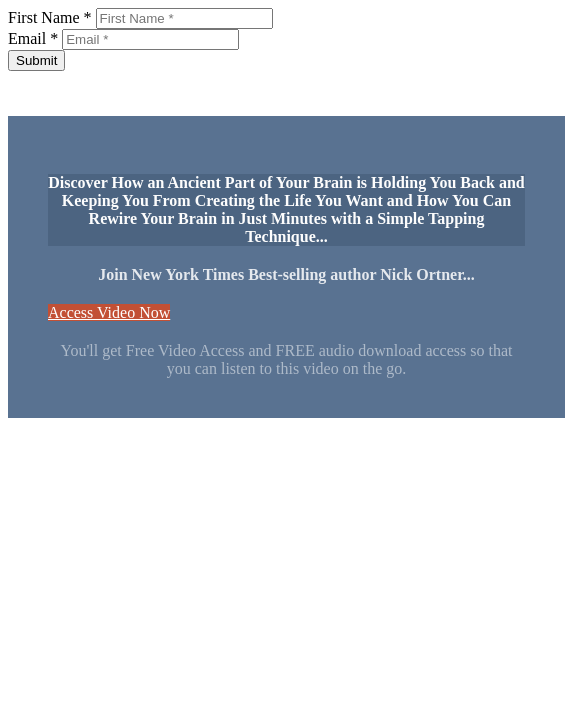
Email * (33, 38)
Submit (36, 60)
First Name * (50, 17)
